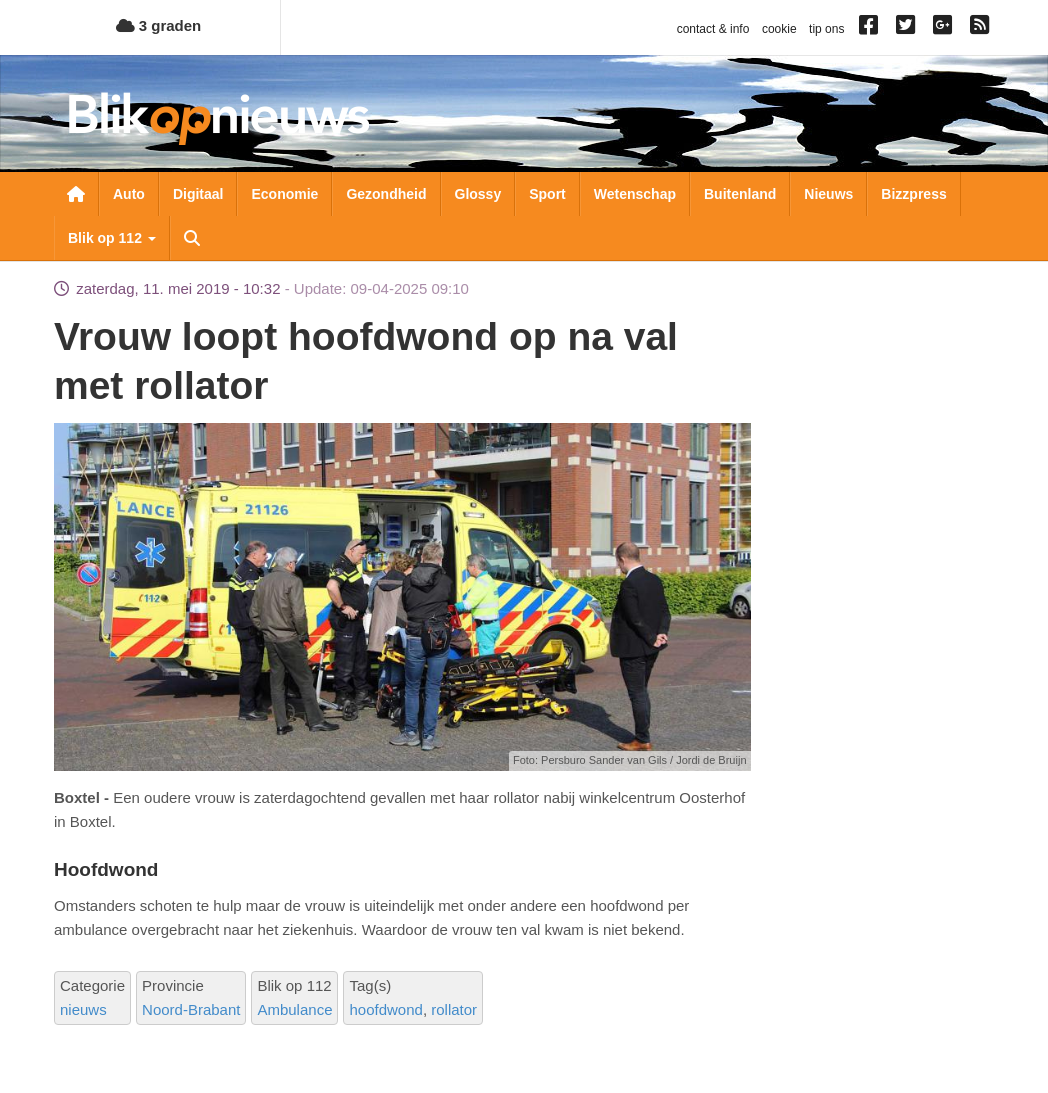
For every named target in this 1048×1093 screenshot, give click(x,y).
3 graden (159, 25)
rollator (454, 1009)
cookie (779, 29)
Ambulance (294, 1009)
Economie (284, 194)
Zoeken (192, 238)
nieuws (83, 1009)
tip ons (826, 29)
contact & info (713, 29)
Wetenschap (635, 194)
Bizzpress (913, 194)
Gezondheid (386, 194)
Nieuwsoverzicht (76, 194)
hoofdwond (385, 1009)
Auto (129, 194)
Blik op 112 (112, 238)
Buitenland (740, 194)
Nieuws (828, 194)
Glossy (478, 194)
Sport (547, 194)
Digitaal (198, 194)
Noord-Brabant (191, 1009)
